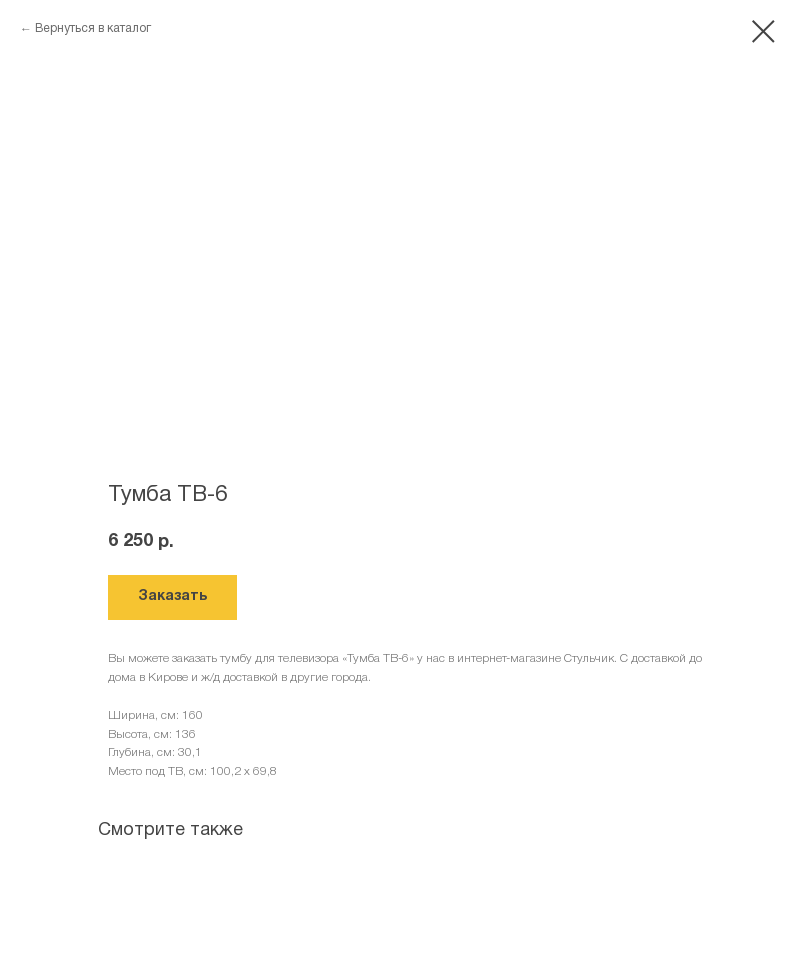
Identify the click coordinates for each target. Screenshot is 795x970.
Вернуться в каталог (93, 28)
